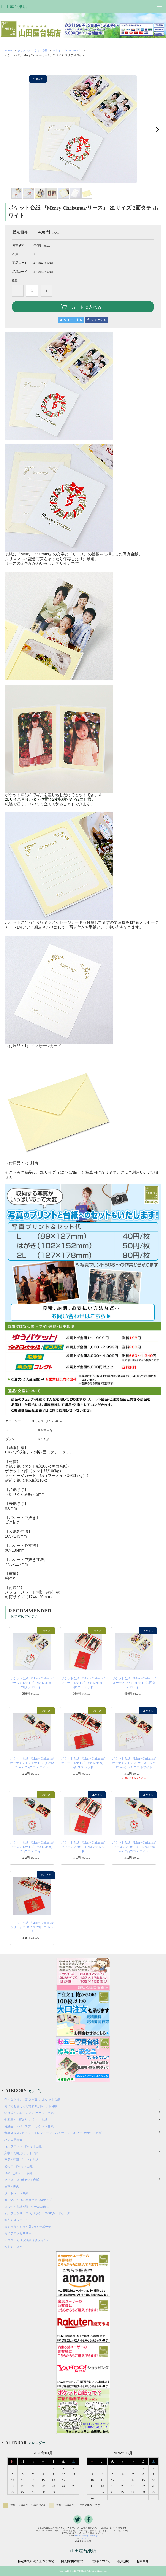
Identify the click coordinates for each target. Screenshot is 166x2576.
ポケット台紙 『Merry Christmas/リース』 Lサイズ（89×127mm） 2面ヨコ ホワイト (32, 1847)
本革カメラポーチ (16, 2220)
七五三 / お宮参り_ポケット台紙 (25, 2119)
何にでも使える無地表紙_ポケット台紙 (30, 2106)
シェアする (98, 319)
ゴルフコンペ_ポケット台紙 (23, 2146)
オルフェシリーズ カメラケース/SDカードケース (38, 2213)
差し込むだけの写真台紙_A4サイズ (28, 2200)
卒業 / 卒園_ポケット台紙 (21, 2159)
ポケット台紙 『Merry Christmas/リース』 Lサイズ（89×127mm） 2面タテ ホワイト (32, 1683)
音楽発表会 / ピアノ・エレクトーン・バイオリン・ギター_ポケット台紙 (53, 2133)
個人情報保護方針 (73, 2561)
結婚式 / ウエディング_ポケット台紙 (29, 2113)
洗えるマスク (13, 2246)
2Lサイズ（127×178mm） (67, 50)
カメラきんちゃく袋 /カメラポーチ (27, 2226)
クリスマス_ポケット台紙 (32, 50)
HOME (9, 50)
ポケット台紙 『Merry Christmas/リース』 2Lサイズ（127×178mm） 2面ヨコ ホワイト (134, 1847)
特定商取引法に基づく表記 (36, 2561)
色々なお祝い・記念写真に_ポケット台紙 (32, 2099)
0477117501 (85, 2538)
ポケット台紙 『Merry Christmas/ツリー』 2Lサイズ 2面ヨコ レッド (32, 1927)
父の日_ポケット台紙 (18, 2166)
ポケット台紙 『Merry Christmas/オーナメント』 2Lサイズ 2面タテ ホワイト (134, 1683)
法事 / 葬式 (11, 2186)
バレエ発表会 (13, 2139)
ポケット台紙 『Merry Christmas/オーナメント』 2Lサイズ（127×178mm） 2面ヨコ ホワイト (134, 1763)
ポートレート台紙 (16, 2193)
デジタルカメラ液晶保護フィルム (27, 2240)
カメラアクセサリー (18, 2233)
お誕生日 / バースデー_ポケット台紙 (29, 2126)
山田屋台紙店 (14, 6)
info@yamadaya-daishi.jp (86, 2536)
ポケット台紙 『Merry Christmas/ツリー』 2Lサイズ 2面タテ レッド (83, 1847)
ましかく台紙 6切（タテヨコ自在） (28, 2206)
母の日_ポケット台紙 (18, 2173)
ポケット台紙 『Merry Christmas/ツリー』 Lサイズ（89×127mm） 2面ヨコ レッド (83, 1763)
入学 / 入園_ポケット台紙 (21, 2153)
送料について (101, 2561)
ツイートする (73, 319)
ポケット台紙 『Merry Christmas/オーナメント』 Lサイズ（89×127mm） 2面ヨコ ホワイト (32, 1763)
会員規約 (123, 2561)
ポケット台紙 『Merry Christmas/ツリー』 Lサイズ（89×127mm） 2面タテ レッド (83, 1683)
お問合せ (142, 2561)
